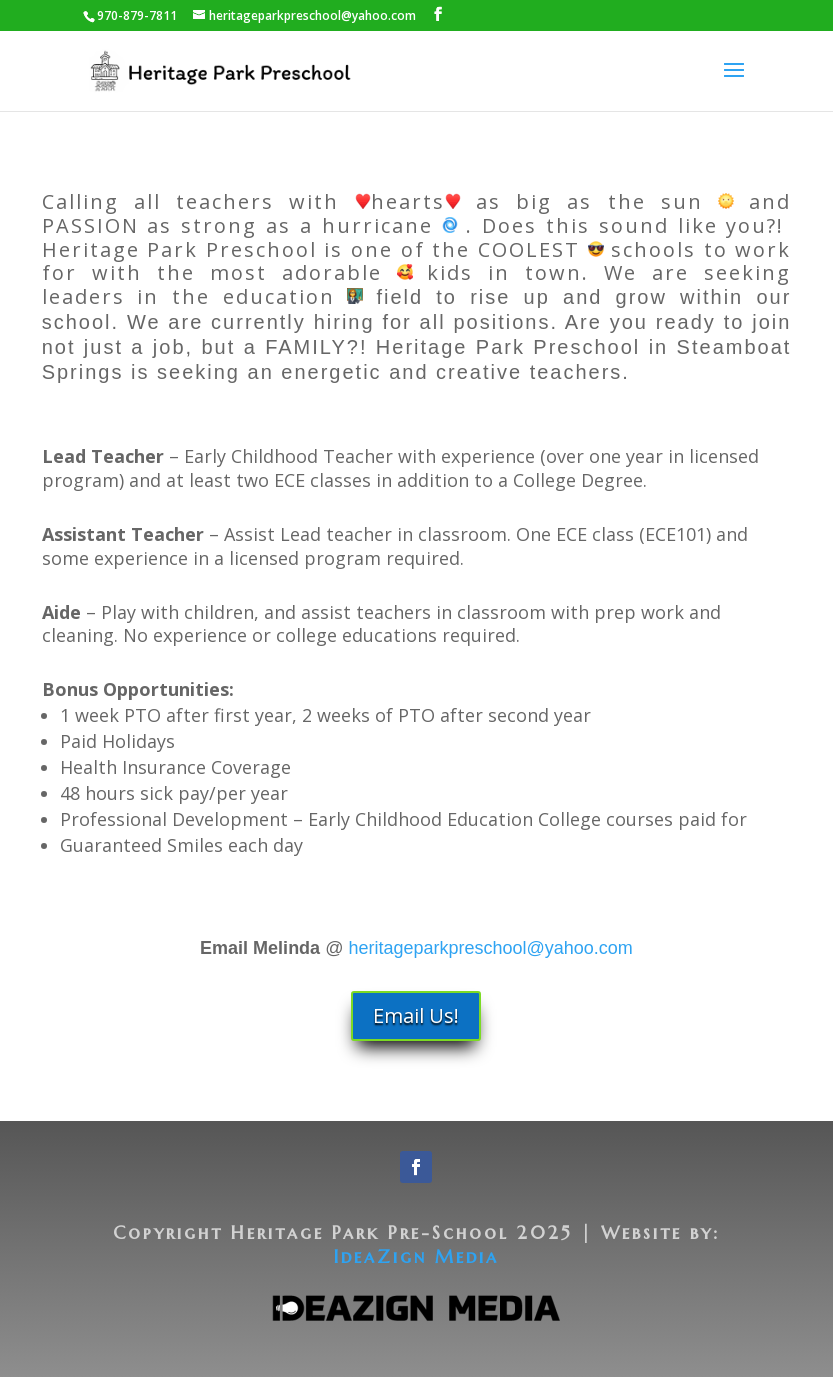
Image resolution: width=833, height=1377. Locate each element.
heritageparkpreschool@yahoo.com (490, 948)
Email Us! (416, 1015)
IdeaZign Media (416, 1256)
